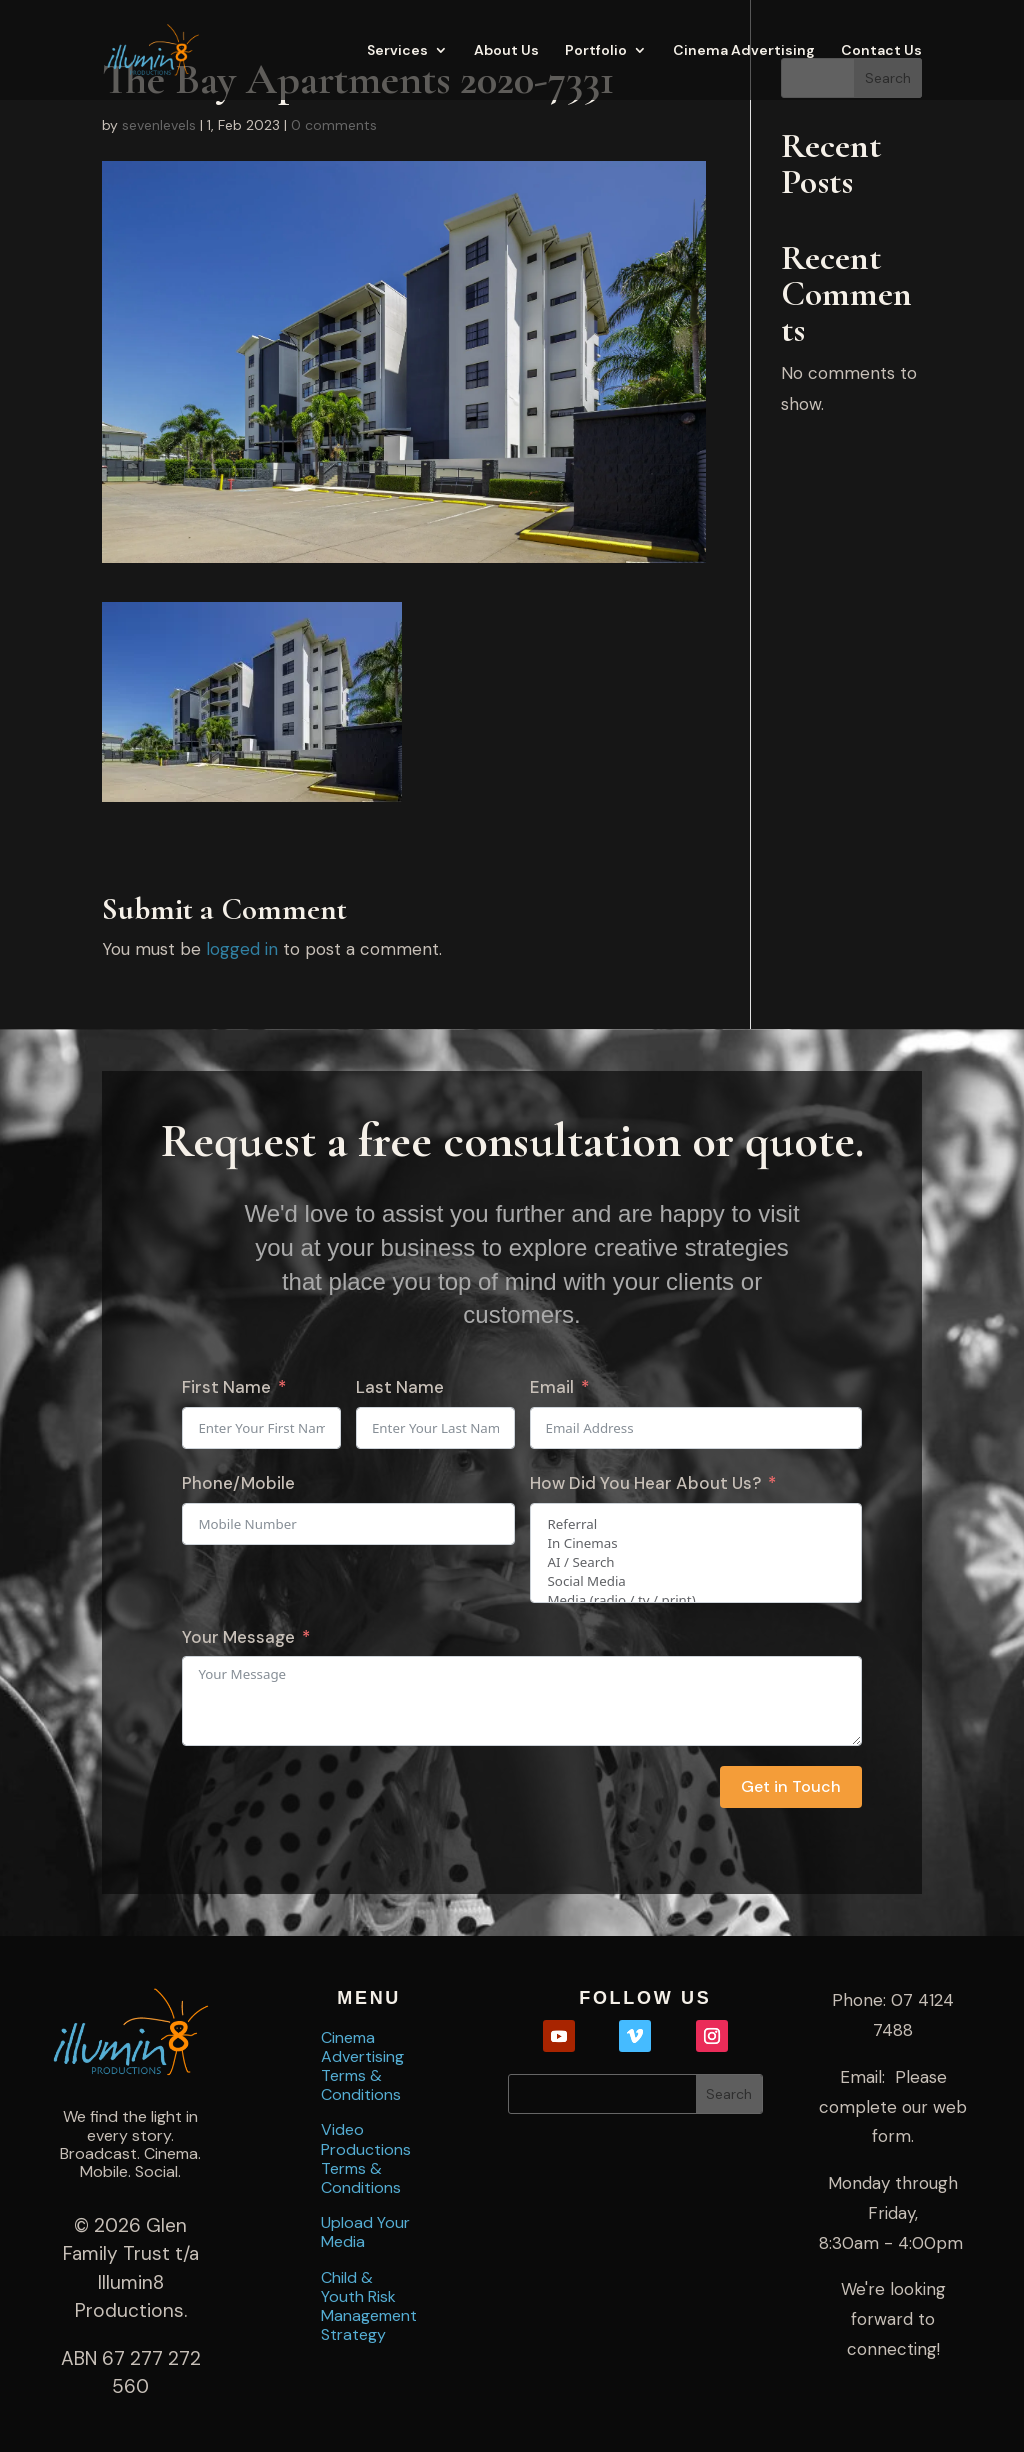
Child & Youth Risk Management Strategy (369, 2306)
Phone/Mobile (238, 1483)
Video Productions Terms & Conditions (366, 2158)
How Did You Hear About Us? (645, 1483)
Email (552, 1387)
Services (397, 51)
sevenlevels (159, 125)
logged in (242, 949)
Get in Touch (791, 1786)
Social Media (696, 1581)
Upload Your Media (365, 2231)
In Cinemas (696, 1543)
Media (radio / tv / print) (696, 1600)
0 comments (334, 125)
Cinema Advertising (744, 51)
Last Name (400, 1387)
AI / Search (696, 1562)
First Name (226, 1387)
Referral (696, 1524)
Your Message (238, 1637)
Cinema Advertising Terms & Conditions (362, 2066)
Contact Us (881, 51)
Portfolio (596, 51)
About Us (506, 51)
